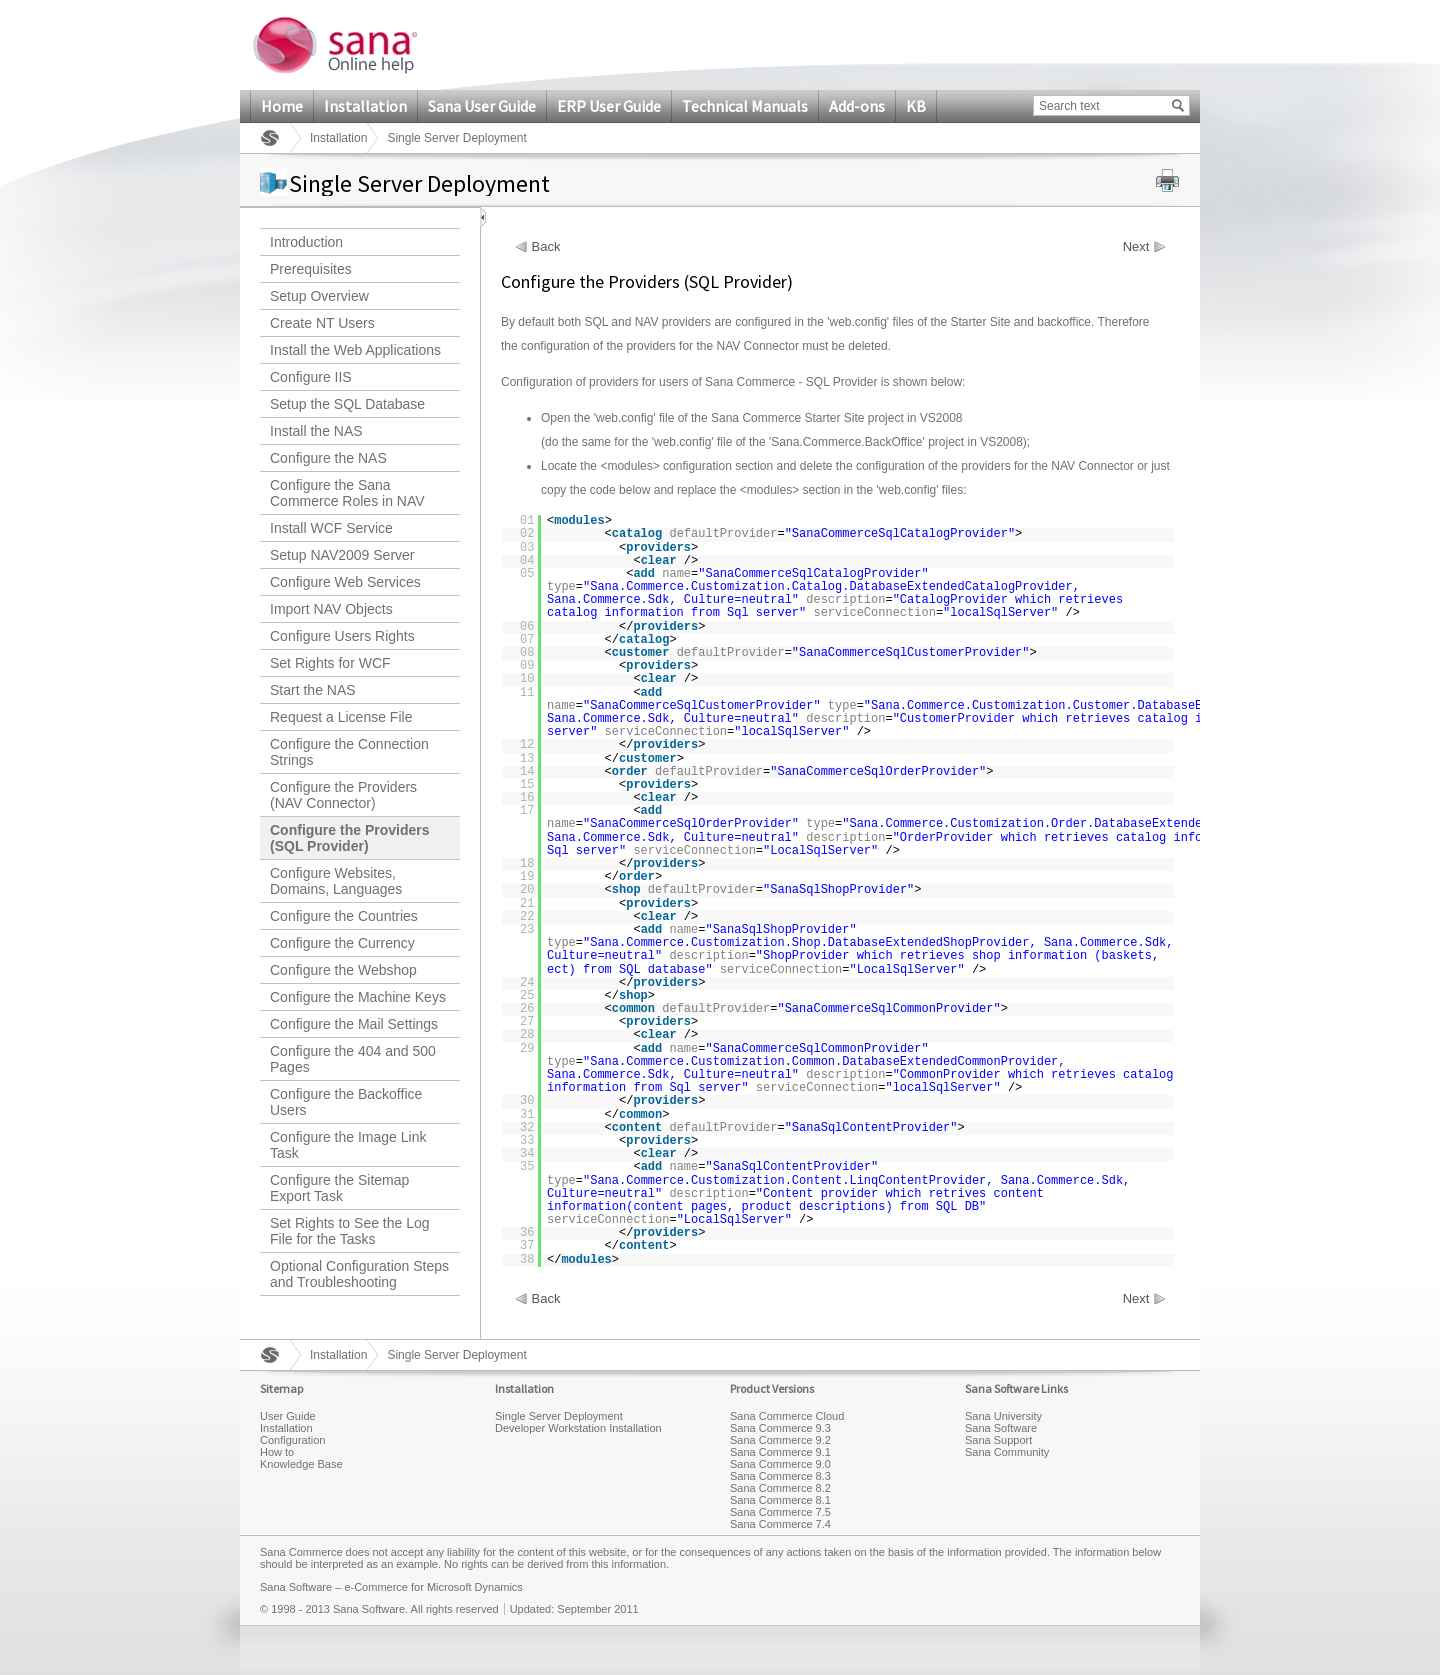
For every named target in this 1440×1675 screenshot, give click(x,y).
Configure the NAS (328, 458)
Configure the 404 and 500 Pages (353, 1059)
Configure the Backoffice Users (346, 1102)
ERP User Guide (609, 106)
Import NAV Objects (331, 609)
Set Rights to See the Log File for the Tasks (350, 1231)
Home (282, 106)
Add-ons (857, 106)
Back (546, 247)
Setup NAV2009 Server (342, 555)
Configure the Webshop (343, 970)
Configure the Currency (342, 943)
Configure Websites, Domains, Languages (336, 881)
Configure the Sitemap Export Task (339, 1188)
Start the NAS (313, 690)
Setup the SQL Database (347, 404)
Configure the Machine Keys (358, 997)
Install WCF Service (331, 528)
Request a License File (341, 717)
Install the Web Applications (355, 350)
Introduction (306, 242)
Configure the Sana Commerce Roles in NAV (347, 493)
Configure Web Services (345, 582)
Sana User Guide (482, 106)
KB (916, 106)
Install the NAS (316, 431)
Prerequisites (311, 269)
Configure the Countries (344, 916)
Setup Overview (319, 296)
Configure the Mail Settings (354, 1024)
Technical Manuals (745, 106)
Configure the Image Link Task (348, 1145)
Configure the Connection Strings (349, 752)
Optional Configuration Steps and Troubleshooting (359, 1274)
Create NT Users (322, 323)
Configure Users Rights (342, 636)
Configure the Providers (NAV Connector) (343, 795)
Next (1136, 247)
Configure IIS (311, 377)
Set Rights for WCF (330, 663)
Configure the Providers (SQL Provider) (349, 838)
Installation (365, 106)
